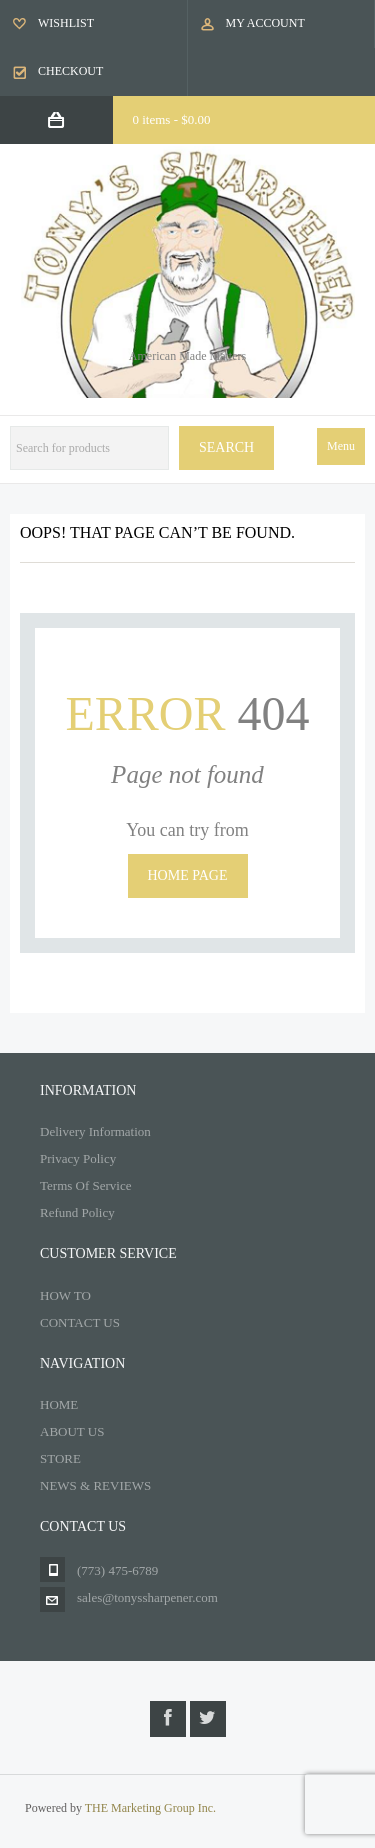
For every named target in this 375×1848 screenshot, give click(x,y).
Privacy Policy (78, 1158)
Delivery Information (95, 1131)
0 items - (172, 119)
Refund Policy (77, 1212)
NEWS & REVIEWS (95, 1485)
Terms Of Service (86, 1185)
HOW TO (65, 1295)
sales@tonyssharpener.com (147, 1597)
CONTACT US (80, 1322)
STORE (60, 1458)
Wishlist (66, 23)
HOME (59, 1404)
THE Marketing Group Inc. (150, 1808)
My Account (265, 23)
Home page (188, 875)
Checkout (70, 71)
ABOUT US (72, 1431)
